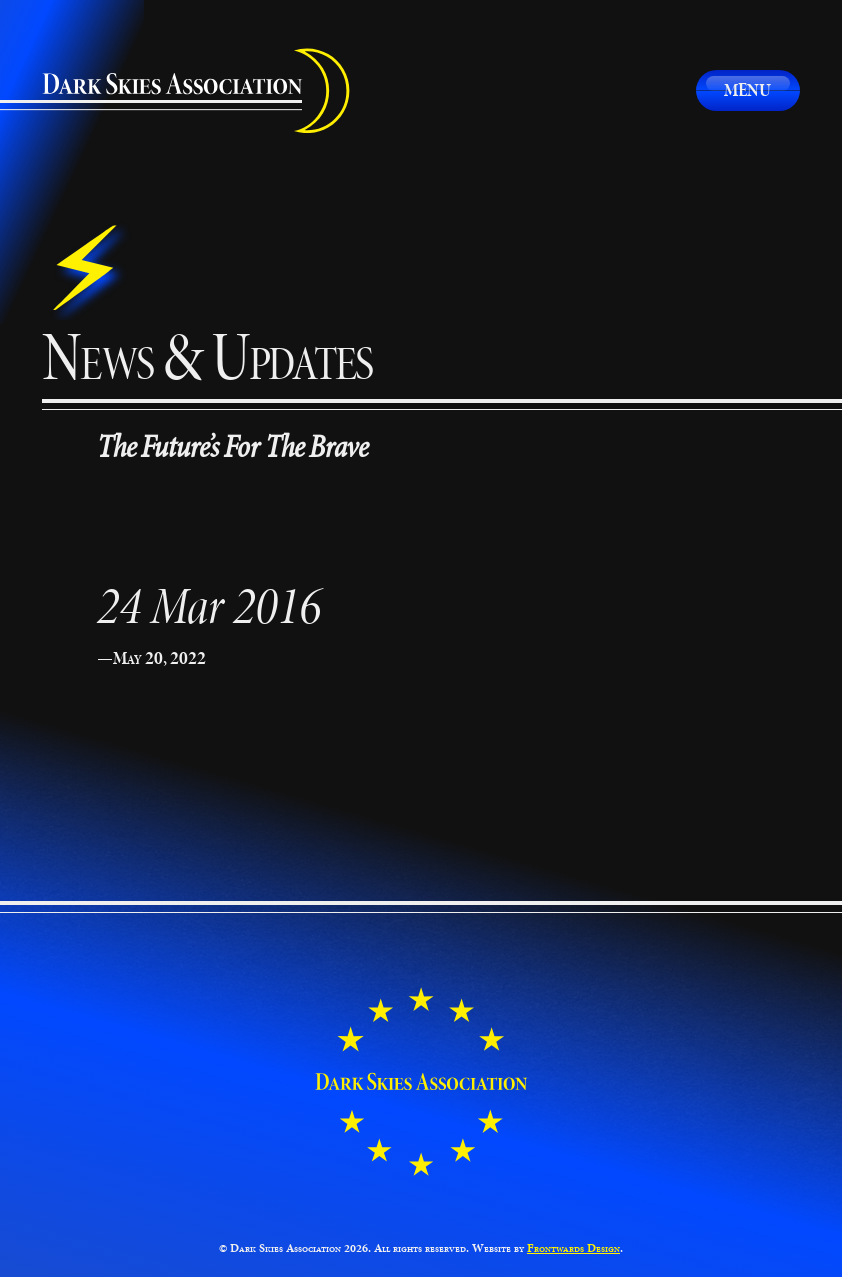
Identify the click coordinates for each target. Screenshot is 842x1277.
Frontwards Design (573, 1248)
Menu (747, 90)
